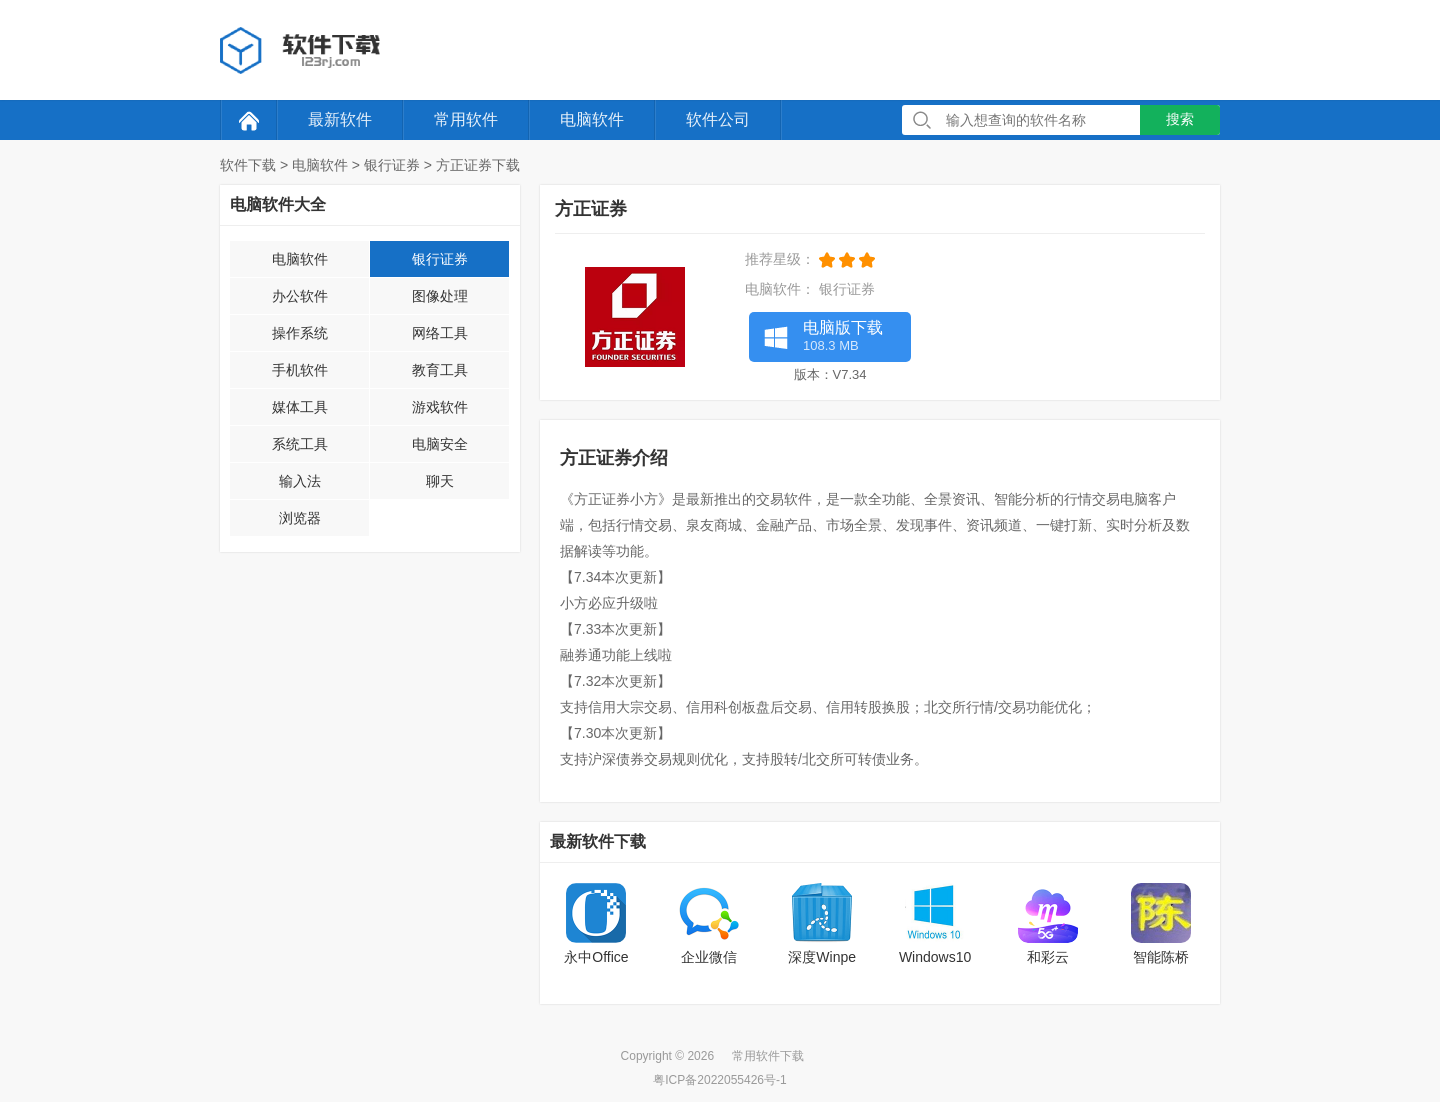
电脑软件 (592, 119)
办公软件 (300, 296)
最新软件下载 (598, 841)
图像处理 (440, 296)
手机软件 (300, 370)
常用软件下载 (768, 1056)
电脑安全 (440, 444)
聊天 (440, 481)
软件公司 (718, 119)
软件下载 (248, 165)
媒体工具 (300, 407)
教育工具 (440, 370)
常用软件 (466, 119)
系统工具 (300, 444)
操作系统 (300, 333)
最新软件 (340, 119)
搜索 (1180, 119)
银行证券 (392, 165)
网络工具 (440, 333)
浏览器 (300, 518)
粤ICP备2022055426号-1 (719, 1080)
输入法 (300, 481)
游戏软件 (440, 407)
